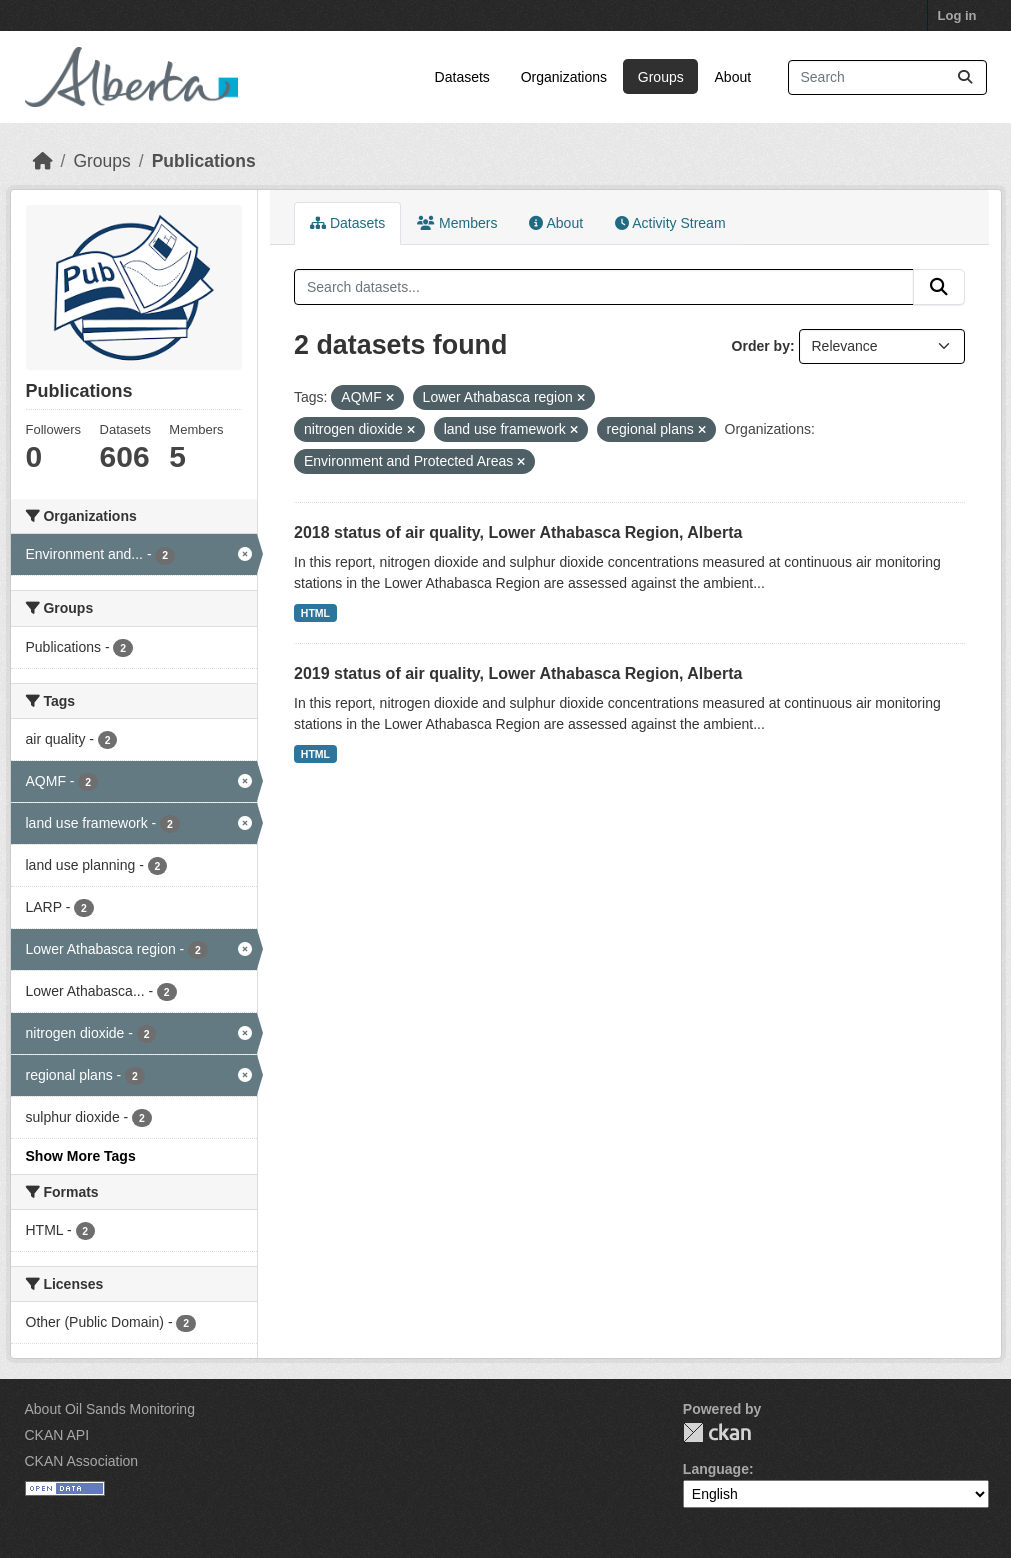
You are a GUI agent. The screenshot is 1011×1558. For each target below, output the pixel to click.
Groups (661, 77)
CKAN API (57, 1435)
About (733, 77)
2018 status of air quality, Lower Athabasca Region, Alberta (518, 532)
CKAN (717, 1432)
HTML (315, 613)
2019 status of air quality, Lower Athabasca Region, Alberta (518, 673)
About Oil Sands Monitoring (110, 1409)
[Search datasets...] (887, 77)
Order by (761, 346)
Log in (957, 15)
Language (716, 1469)
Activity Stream (670, 223)
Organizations (564, 77)
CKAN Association (82, 1461)
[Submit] (965, 77)
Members (457, 223)
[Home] (43, 161)
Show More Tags (81, 1156)
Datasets (462, 77)
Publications (204, 161)
